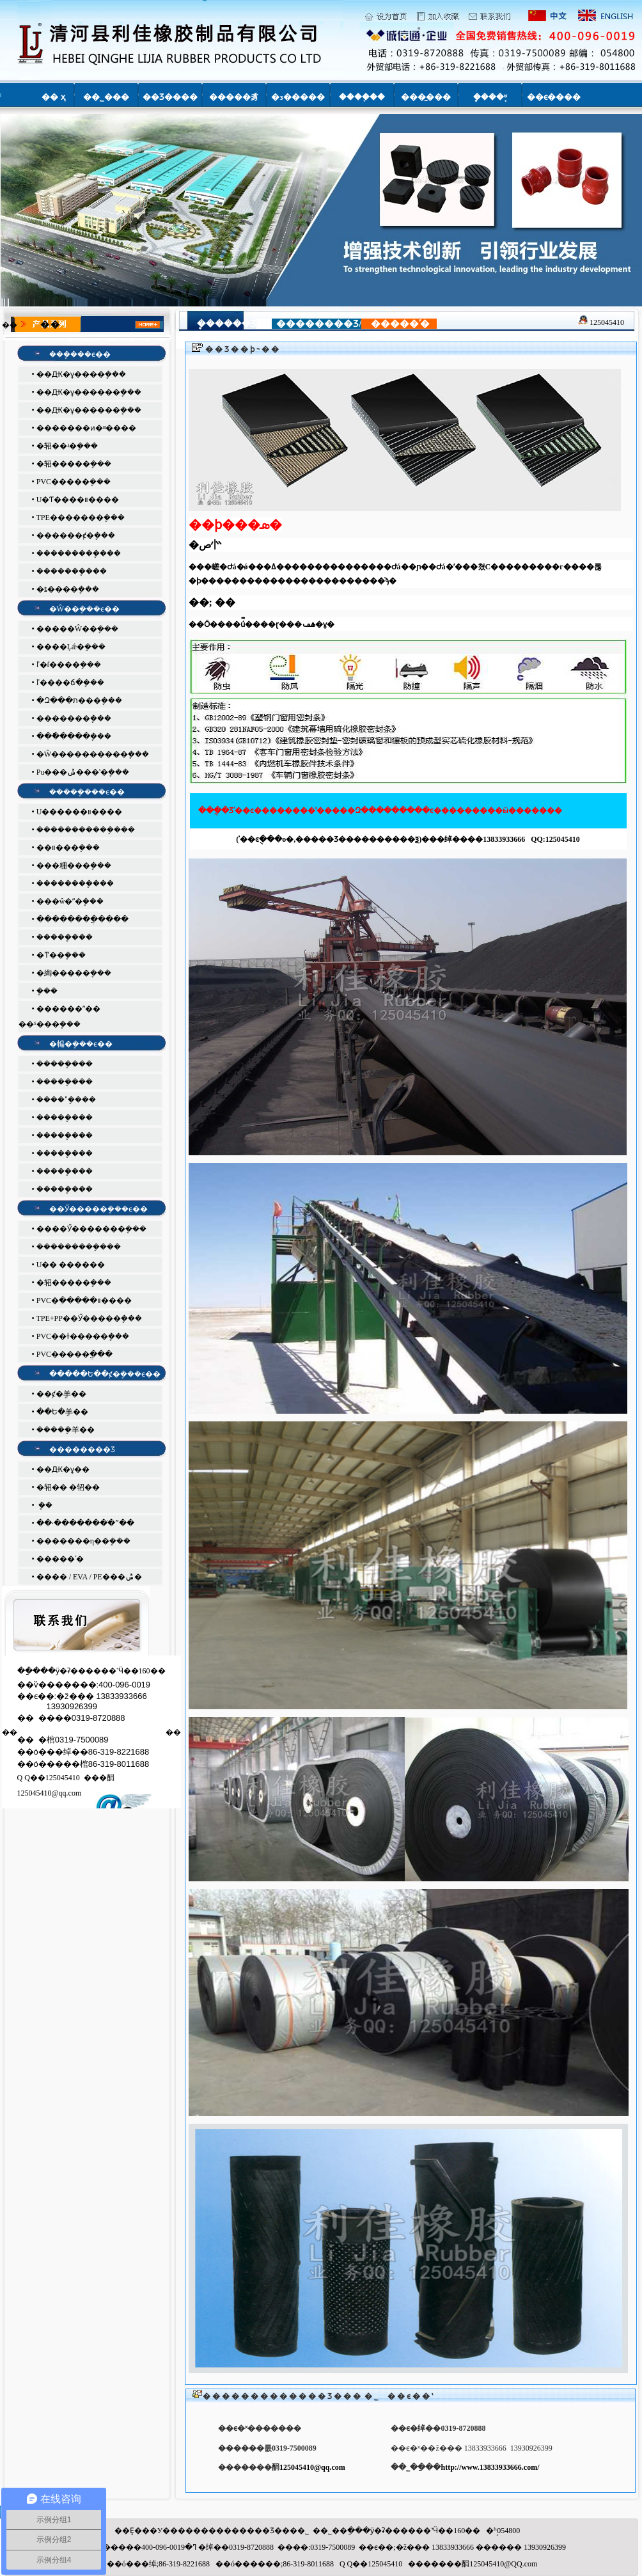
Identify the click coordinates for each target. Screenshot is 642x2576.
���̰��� (426, 97)
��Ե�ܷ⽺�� (62, 1411)
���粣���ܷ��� (73, 865)
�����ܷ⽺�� (65, 1429)
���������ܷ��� (78, 553)
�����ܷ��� (64, 937)
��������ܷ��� (75, 883)
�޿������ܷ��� (73, 718)
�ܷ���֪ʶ (490, 97)
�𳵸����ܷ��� (47, 990)
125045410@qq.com (312, 2467)
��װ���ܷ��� (68, 847)
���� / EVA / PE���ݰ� (89, 1576)
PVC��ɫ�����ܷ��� (82, 1336)
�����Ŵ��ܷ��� (77, 628)
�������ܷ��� (71, 571)
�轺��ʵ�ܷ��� (67, 445)
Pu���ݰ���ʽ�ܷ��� (83, 772)
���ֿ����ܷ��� (73, 736)
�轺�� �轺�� (68, 1487)
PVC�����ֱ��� (74, 1354)
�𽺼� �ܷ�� (44, 1505)
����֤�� (362, 97)
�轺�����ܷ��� (73, 463)
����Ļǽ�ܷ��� (71, 646)
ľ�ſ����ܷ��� (68, 664)
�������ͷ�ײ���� (86, 427)
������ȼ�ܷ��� (75, 535)
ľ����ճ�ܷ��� (70, 682)
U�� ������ (71, 1264)
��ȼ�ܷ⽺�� (61, 1393)
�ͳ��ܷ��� (61, 955)
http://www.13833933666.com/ (490, 2467)
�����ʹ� (60, 1558)
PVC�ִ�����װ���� (84, 1300)
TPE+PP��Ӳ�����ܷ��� (88, 1318)
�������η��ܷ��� (83, 1541)
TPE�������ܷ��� (80, 517)
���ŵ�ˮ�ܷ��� (70, 901)
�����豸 (234, 97)
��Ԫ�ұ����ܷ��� (81, 374)
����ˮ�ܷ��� (66, 1099)
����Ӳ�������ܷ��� (91, 1228)
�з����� (297, 97)
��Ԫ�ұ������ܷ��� (88, 392)
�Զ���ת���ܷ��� (79, 700)
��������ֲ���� (82, 919)
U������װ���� (79, 811)
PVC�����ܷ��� (73, 481)
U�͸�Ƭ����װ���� (78, 499)
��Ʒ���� (170, 97)
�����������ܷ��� (85, 829)
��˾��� (106, 97)
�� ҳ (53, 97)
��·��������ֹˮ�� (85, 1523)
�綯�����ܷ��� (73, 972)
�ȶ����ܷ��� (67, 589)
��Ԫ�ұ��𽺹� (63, 1469)
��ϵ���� (554, 97)
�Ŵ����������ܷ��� (92, 754)
